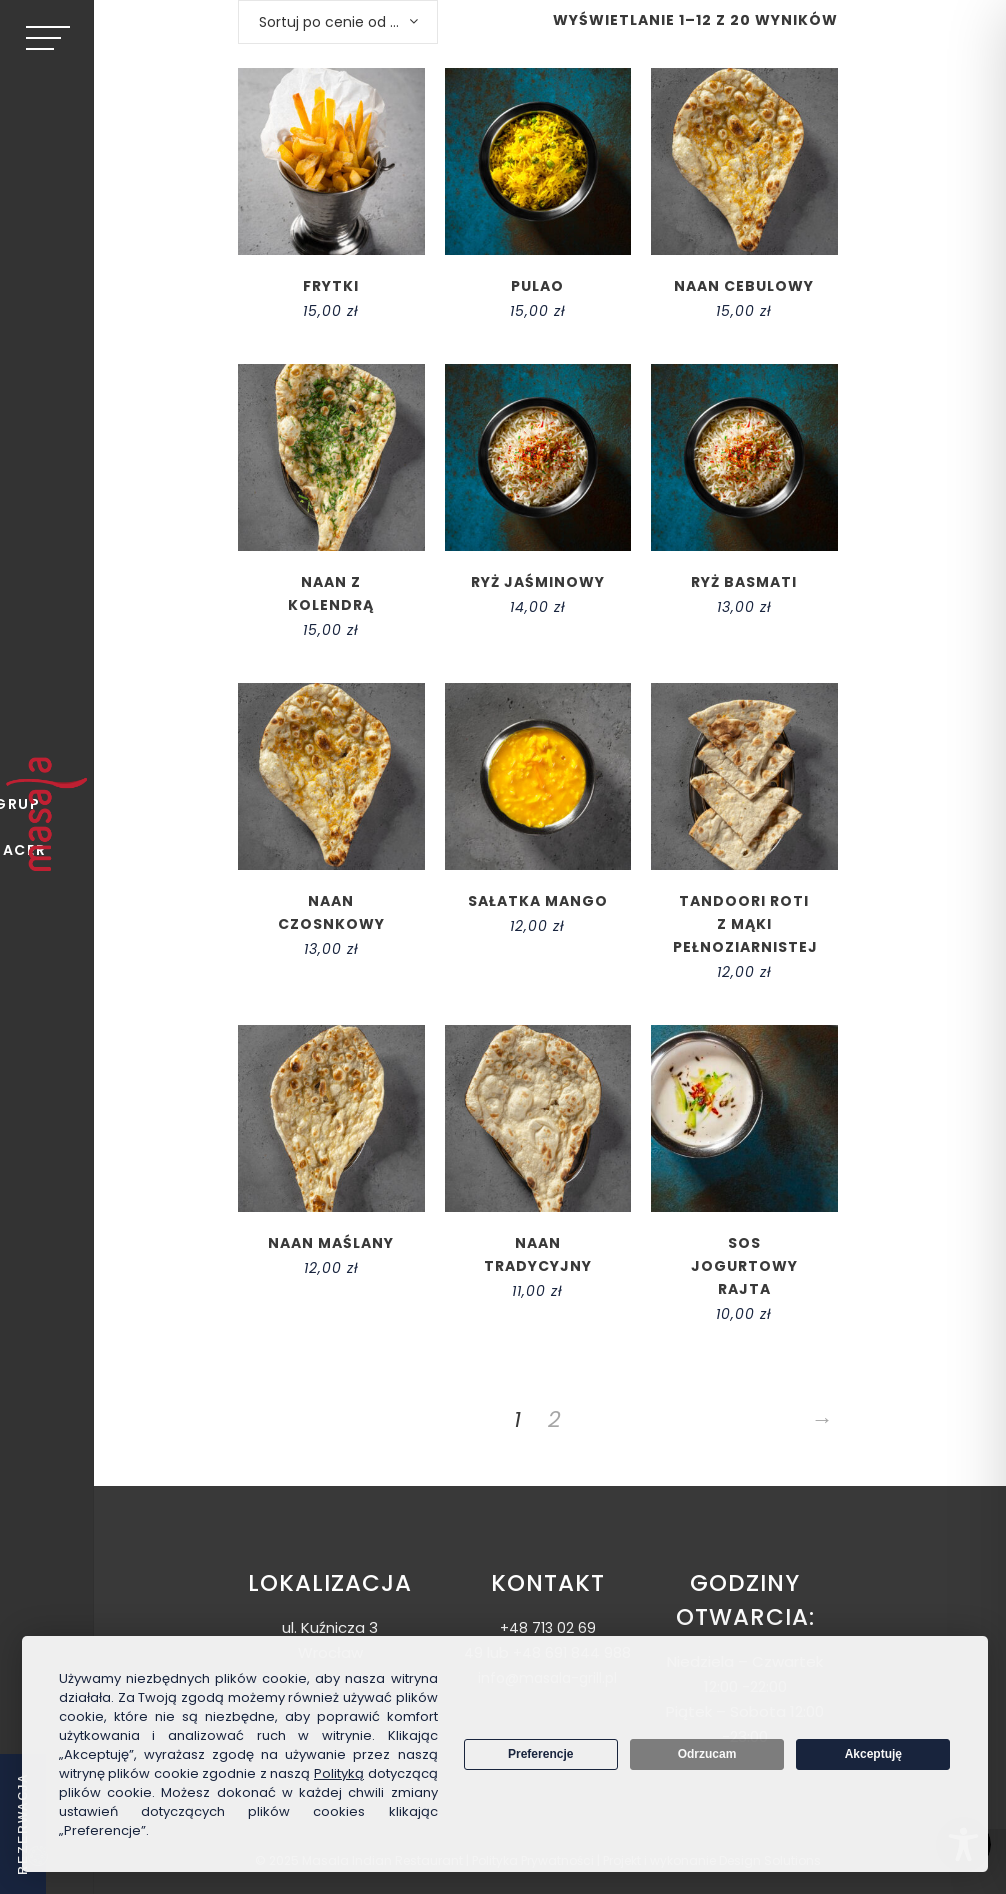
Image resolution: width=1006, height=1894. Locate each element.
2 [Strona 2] (554, 1419)
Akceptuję (873, 1754)
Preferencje (540, 1754)
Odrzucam (707, 1754)
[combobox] (338, 22)
